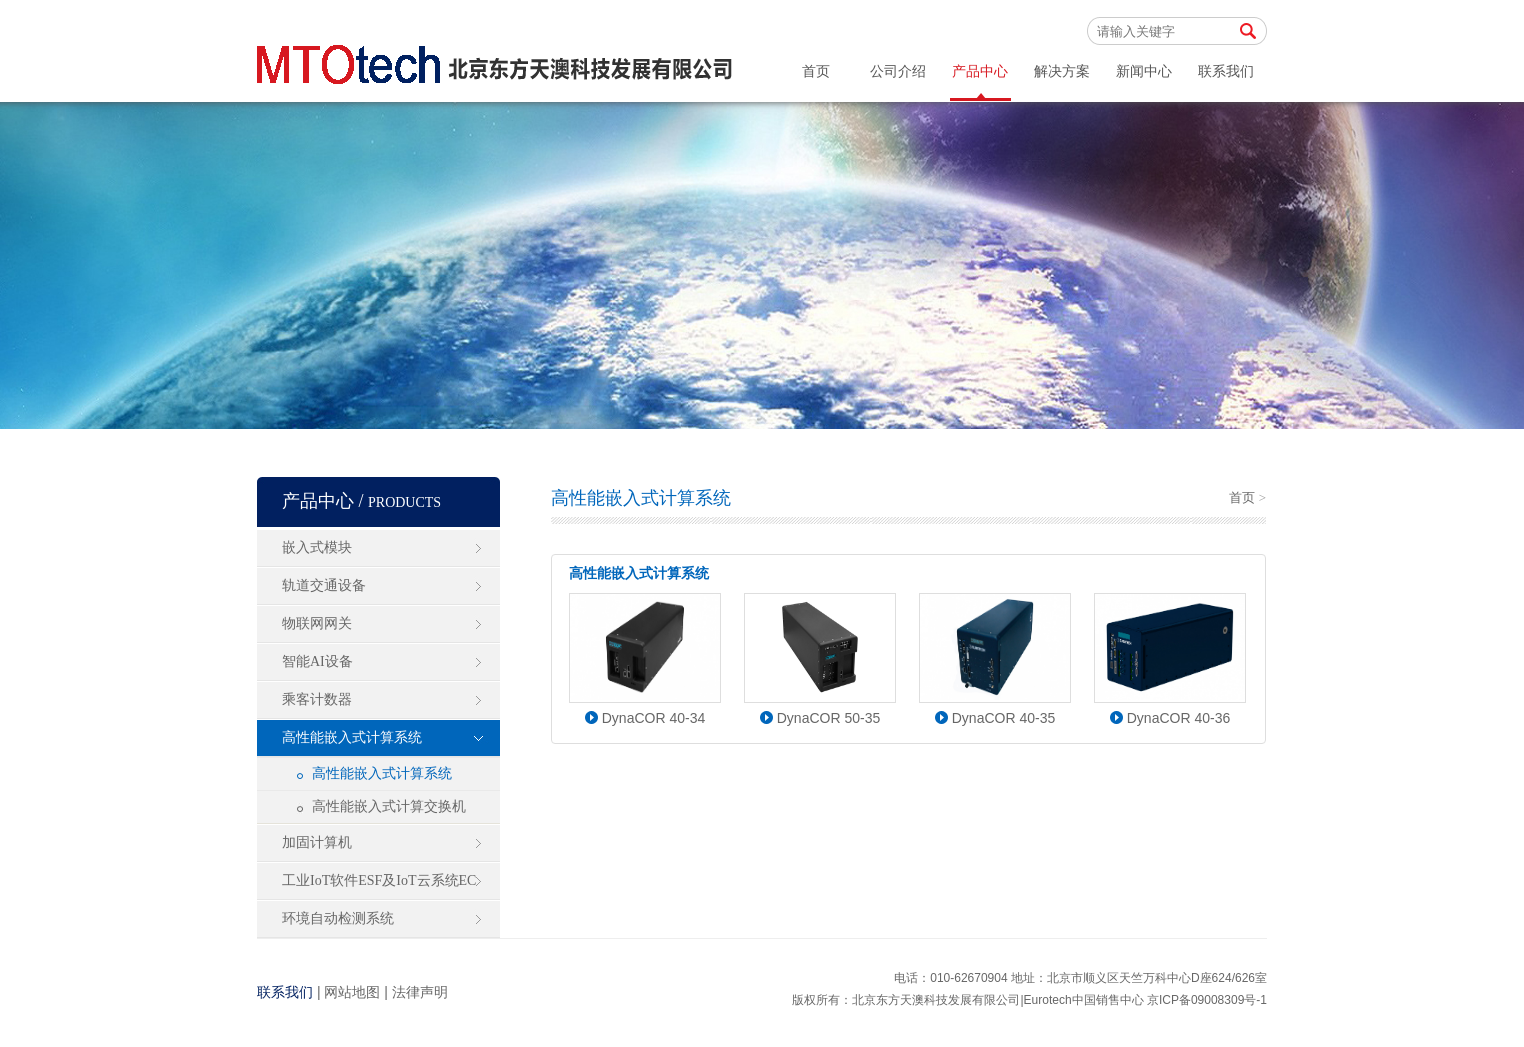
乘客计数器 (317, 699)
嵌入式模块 (317, 547)
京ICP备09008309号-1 (1207, 1000)
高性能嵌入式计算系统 (352, 737)
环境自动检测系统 (338, 918)
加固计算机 (317, 842)
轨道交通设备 (324, 585)
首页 (816, 71)
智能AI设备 (317, 661)
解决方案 (1062, 71)
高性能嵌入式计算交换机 (389, 806)
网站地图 (352, 992)
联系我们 (1226, 71)
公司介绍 (898, 71)
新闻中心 (1144, 71)
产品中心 (980, 71)
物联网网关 (317, 623)
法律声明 (420, 992)
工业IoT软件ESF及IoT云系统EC (379, 880)
